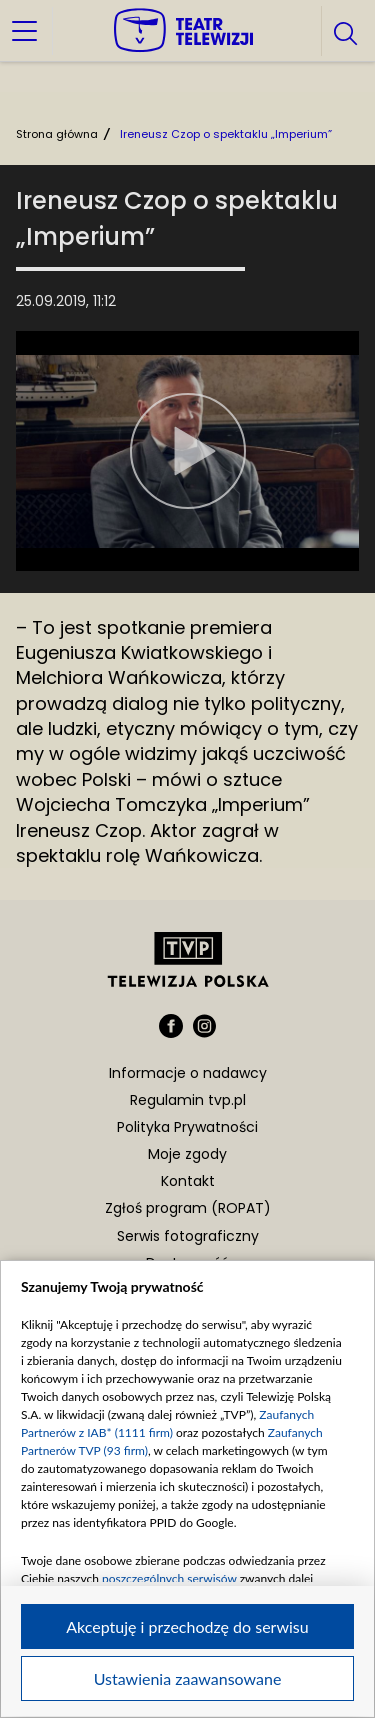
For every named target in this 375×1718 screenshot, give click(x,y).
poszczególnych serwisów (169, 1578)
